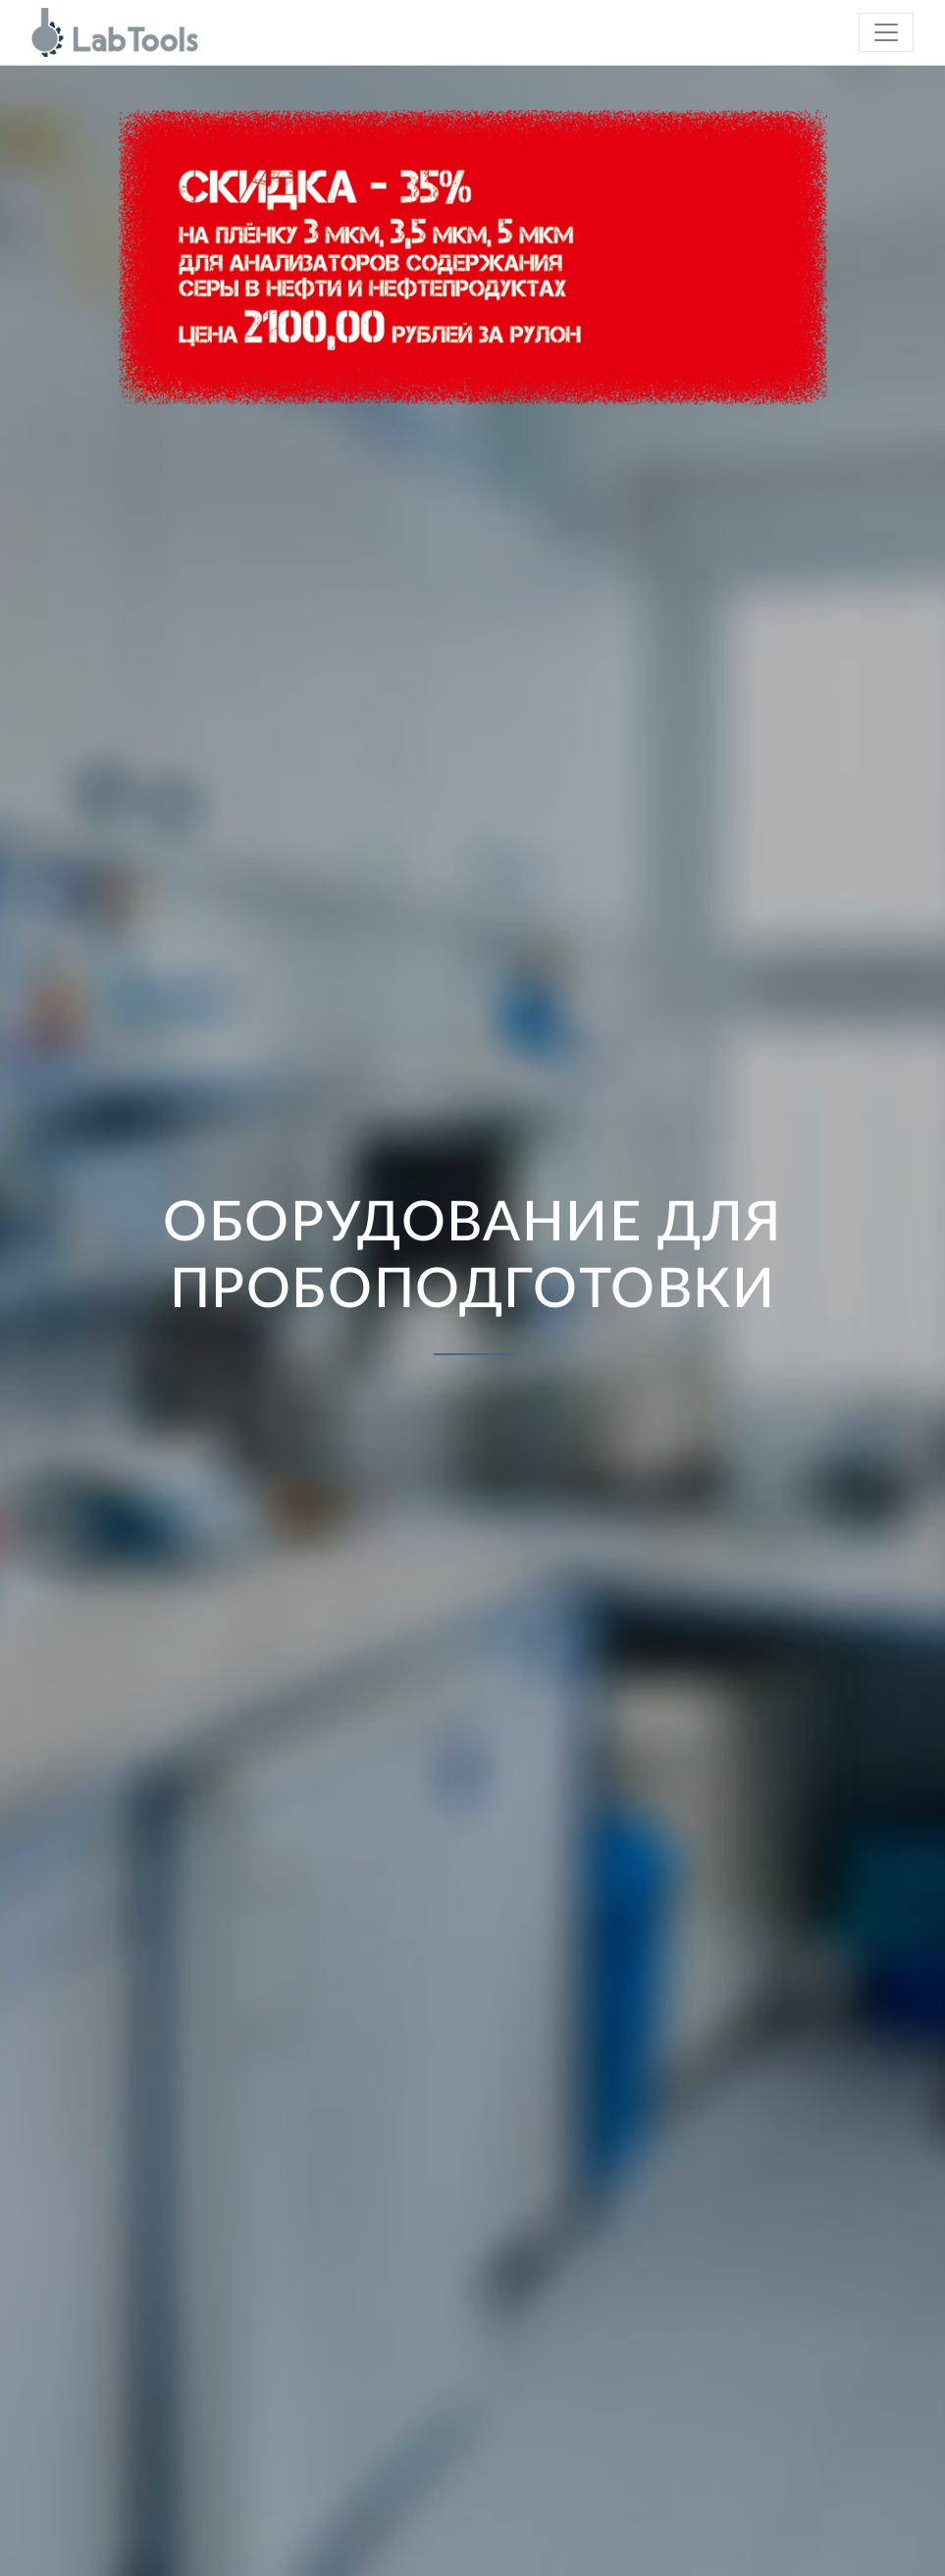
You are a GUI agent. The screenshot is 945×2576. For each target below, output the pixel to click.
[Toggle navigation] (886, 32)
